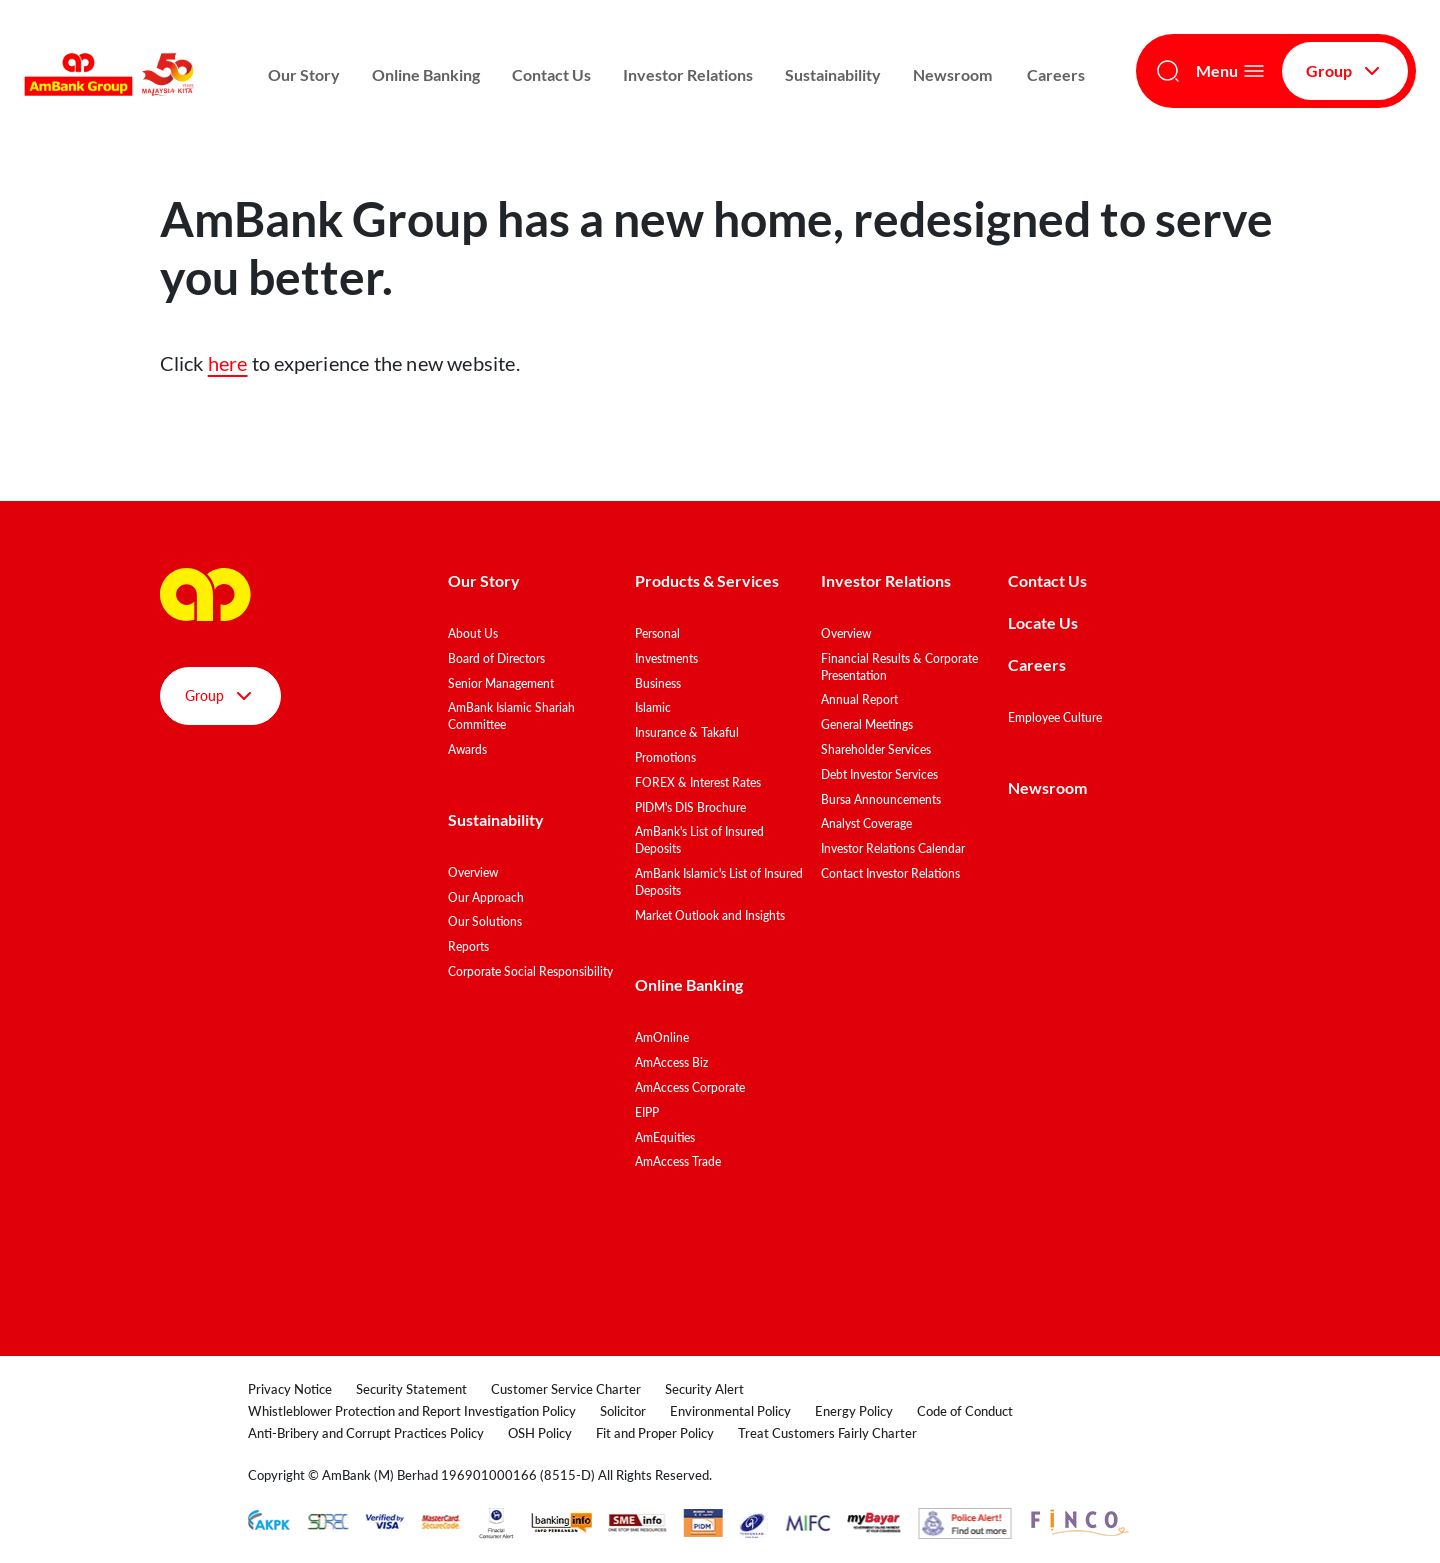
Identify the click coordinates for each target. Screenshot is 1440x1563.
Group (1345, 71)
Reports (468, 946)
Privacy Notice (290, 1389)
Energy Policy (854, 1411)
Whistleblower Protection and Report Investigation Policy (412, 1411)
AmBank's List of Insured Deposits (699, 840)
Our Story (304, 74)
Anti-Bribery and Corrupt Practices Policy (366, 1433)
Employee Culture (1055, 717)
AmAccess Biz (671, 1062)
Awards (467, 749)
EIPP (647, 1112)
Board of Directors (496, 658)
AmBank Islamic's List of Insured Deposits (719, 882)
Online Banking (426, 74)
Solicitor (623, 1411)
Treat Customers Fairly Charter (827, 1433)
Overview (473, 872)
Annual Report (859, 699)
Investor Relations (688, 74)
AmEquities (665, 1137)
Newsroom (954, 74)
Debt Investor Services (879, 774)
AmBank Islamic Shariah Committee (511, 716)
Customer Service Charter (566, 1389)
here (228, 363)
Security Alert (704, 1389)
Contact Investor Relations (890, 873)
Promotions (665, 757)
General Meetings (867, 724)
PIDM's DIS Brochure (690, 807)
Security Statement (411, 1389)
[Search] (1168, 71)
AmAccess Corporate (690, 1087)
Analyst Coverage (866, 823)
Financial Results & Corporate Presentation (899, 667)
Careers (1056, 74)
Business (658, 683)
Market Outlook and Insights (710, 915)
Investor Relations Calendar (893, 848)
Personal (657, 633)
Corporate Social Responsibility (530, 971)
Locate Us (1043, 622)
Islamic (653, 707)
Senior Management (501, 683)
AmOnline (662, 1037)
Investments (666, 658)
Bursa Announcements (881, 799)
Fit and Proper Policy (655, 1433)
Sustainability (833, 74)
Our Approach (486, 897)
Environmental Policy (730, 1411)
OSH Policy (540, 1433)
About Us (473, 633)
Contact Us (551, 74)
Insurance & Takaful (687, 732)
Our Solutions (485, 921)
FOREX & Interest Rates (698, 782)
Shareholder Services (876, 749)
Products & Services (707, 580)
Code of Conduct (965, 1411)
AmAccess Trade (678, 1161)
